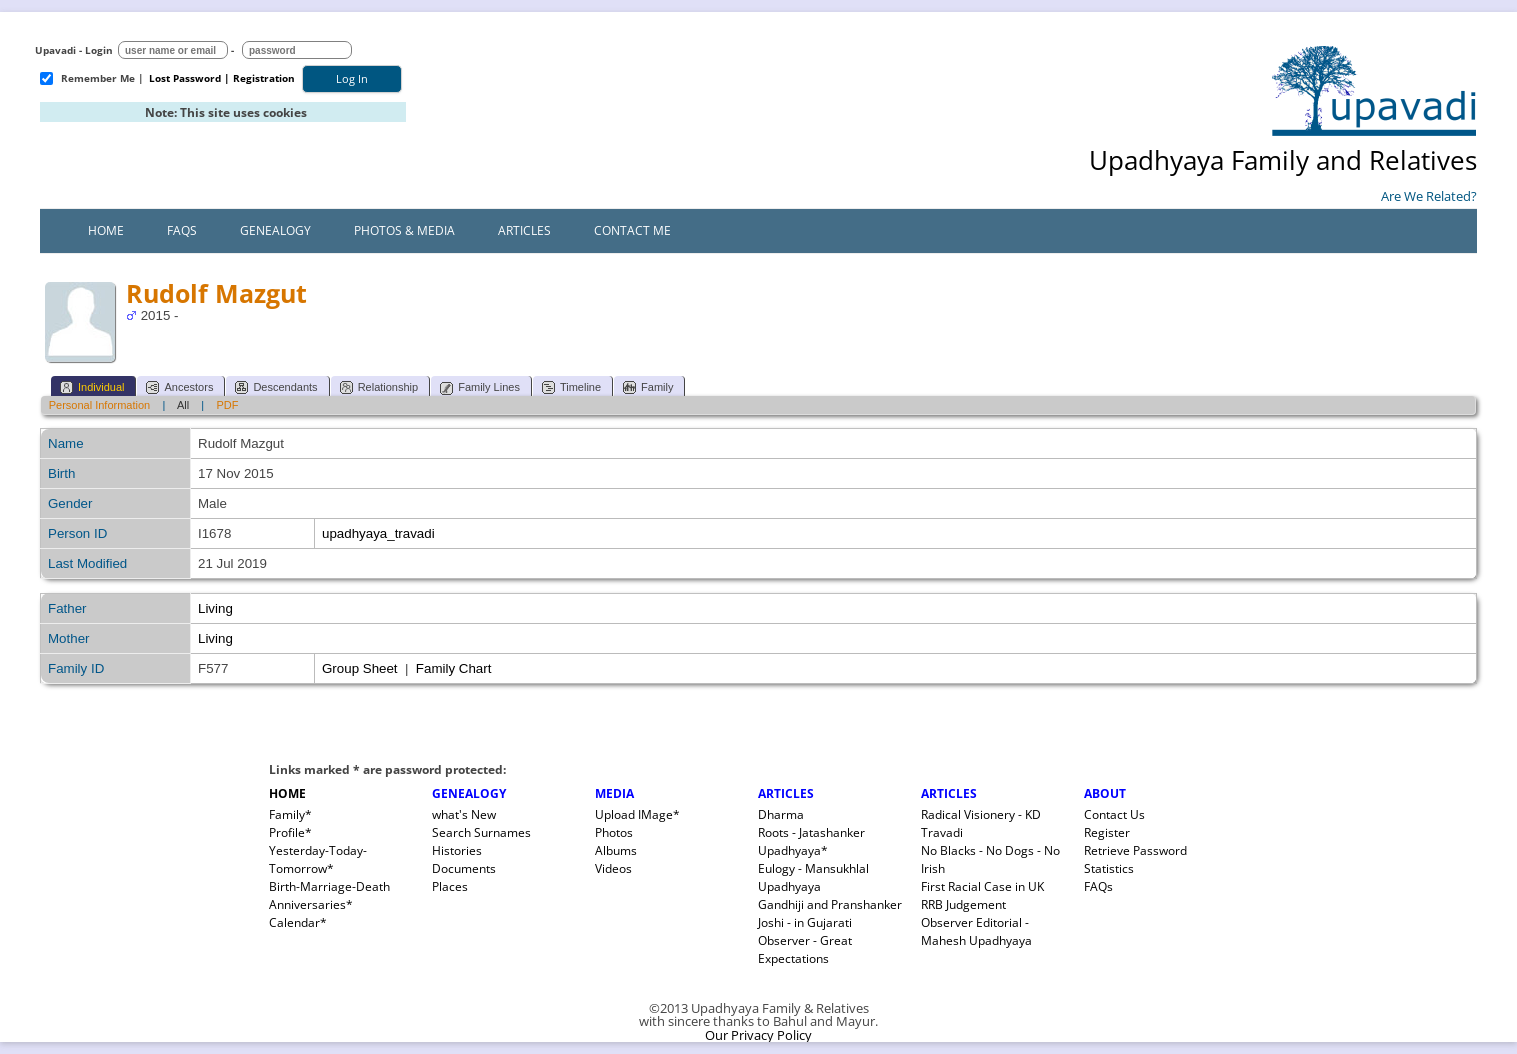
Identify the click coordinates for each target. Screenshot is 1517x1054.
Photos (614, 832)
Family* (290, 814)
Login (99, 50)
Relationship (379, 387)
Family (648, 387)
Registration (264, 78)
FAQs (182, 230)
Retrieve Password (1135, 850)
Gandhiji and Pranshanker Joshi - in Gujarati (830, 913)
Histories (457, 850)
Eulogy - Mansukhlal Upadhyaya (813, 877)
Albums (616, 850)
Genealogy (275, 230)
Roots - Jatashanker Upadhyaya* (811, 841)
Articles (524, 230)
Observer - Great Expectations (805, 949)
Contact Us (1114, 814)
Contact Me (632, 230)
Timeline (571, 387)
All (183, 405)
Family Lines (480, 387)
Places (450, 886)
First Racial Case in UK (982, 886)
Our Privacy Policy (758, 1035)
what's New (464, 814)
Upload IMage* (637, 814)
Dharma (781, 814)
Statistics (1109, 868)
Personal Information (100, 405)
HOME (287, 793)
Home (106, 230)
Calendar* (298, 922)
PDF (227, 405)
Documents (464, 868)
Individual (92, 387)
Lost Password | (189, 78)
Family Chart (454, 668)
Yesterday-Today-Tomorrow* (318, 859)
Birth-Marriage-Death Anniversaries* (329, 895)
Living (215, 608)
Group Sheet (360, 668)
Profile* (290, 832)
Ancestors (179, 387)
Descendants (276, 387)
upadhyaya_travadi (378, 533)
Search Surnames (481, 832)
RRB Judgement (963, 904)
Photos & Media (404, 230)
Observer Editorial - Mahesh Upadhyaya (976, 931)
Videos (613, 868)
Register (1107, 832)
